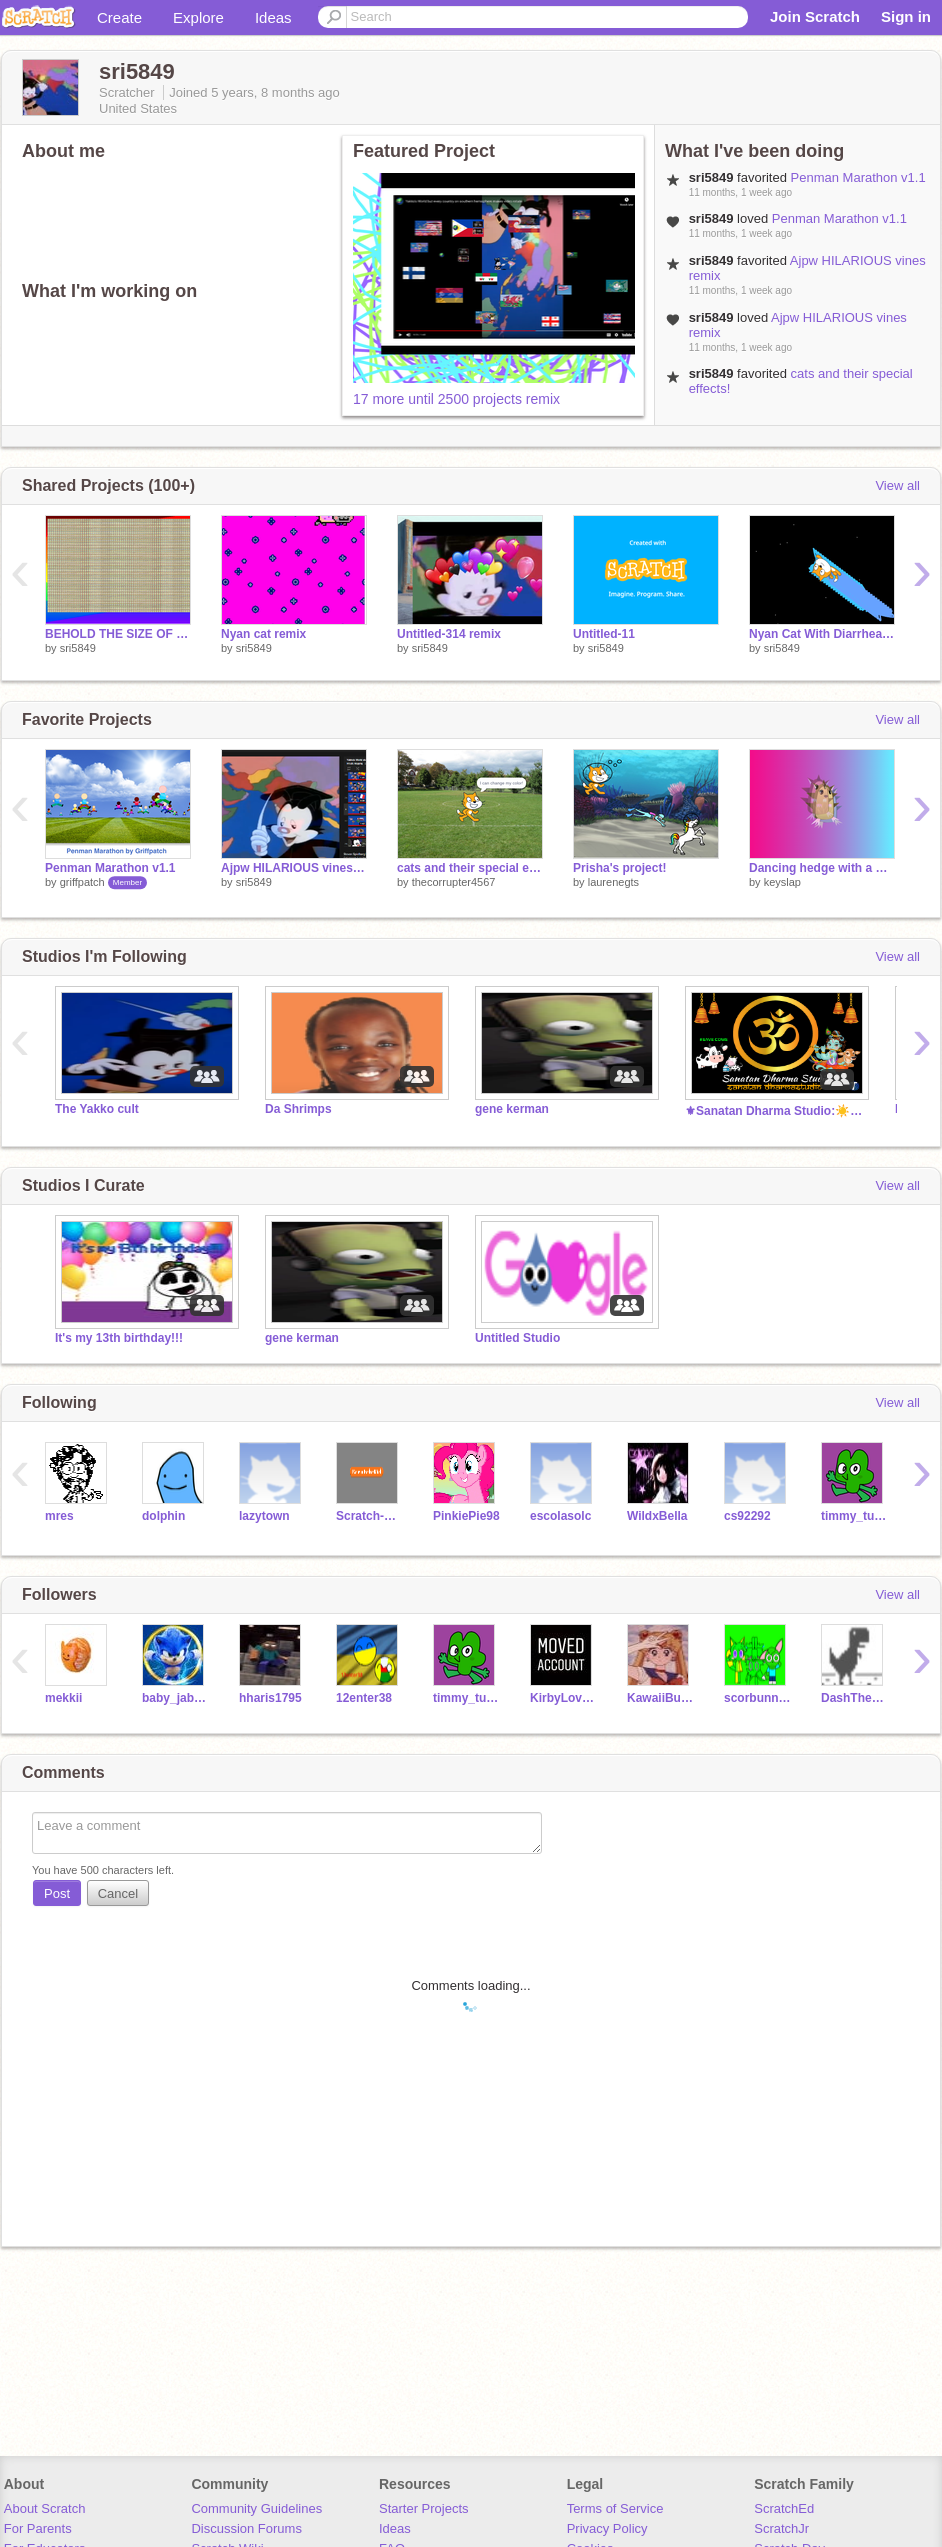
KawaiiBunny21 (660, 1698)
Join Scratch (815, 16)
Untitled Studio (517, 1338)
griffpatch (82, 882)
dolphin (163, 1516)
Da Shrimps (298, 1109)
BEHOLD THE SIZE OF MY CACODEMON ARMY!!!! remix (118, 634)
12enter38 (364, 1698)
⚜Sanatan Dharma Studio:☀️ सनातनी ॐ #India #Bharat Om (775, 1111)
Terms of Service (615, 2508)
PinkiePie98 (466, 1516)
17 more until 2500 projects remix (456, 399)
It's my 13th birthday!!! (119, 1338)
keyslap (782, 882)
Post (57, 1893)
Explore (198, 17)
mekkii (63, 1698)
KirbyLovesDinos (563, 1698)
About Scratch (45, 2508)
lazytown (264, 1516)
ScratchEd (784, 2508)
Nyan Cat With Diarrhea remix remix (822, 634)
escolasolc (560, 1516)
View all (897, 485)
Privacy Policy (607, 2528)
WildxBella (657, 1516)
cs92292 (747, 1516)
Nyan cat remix (263, 634)
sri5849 (78, 648)
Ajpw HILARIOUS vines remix (294, 868)
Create (119, 17)
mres (59, 1516)
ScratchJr (781, 2528)
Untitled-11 (604, 634)
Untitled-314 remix (449, 634)
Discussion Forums (246, 2528)
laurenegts (613, 882)
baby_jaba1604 (175, 1698)
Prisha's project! (619, 868)
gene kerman (512, 1109)
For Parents (38, 2528)
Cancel (118, 1893)
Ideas (273, 17)
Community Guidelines (256, 2508)
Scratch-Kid (369, 1516)
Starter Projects (424, 2508)
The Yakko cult (97, 1109)
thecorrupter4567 (454, 882)
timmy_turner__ (854, 1516)
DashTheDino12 (854, 1698)
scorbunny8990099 (757, 1698)
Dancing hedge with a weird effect (822, 868)
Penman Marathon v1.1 (858, 177)
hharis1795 (270, 1698)
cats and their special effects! (470, 868)
